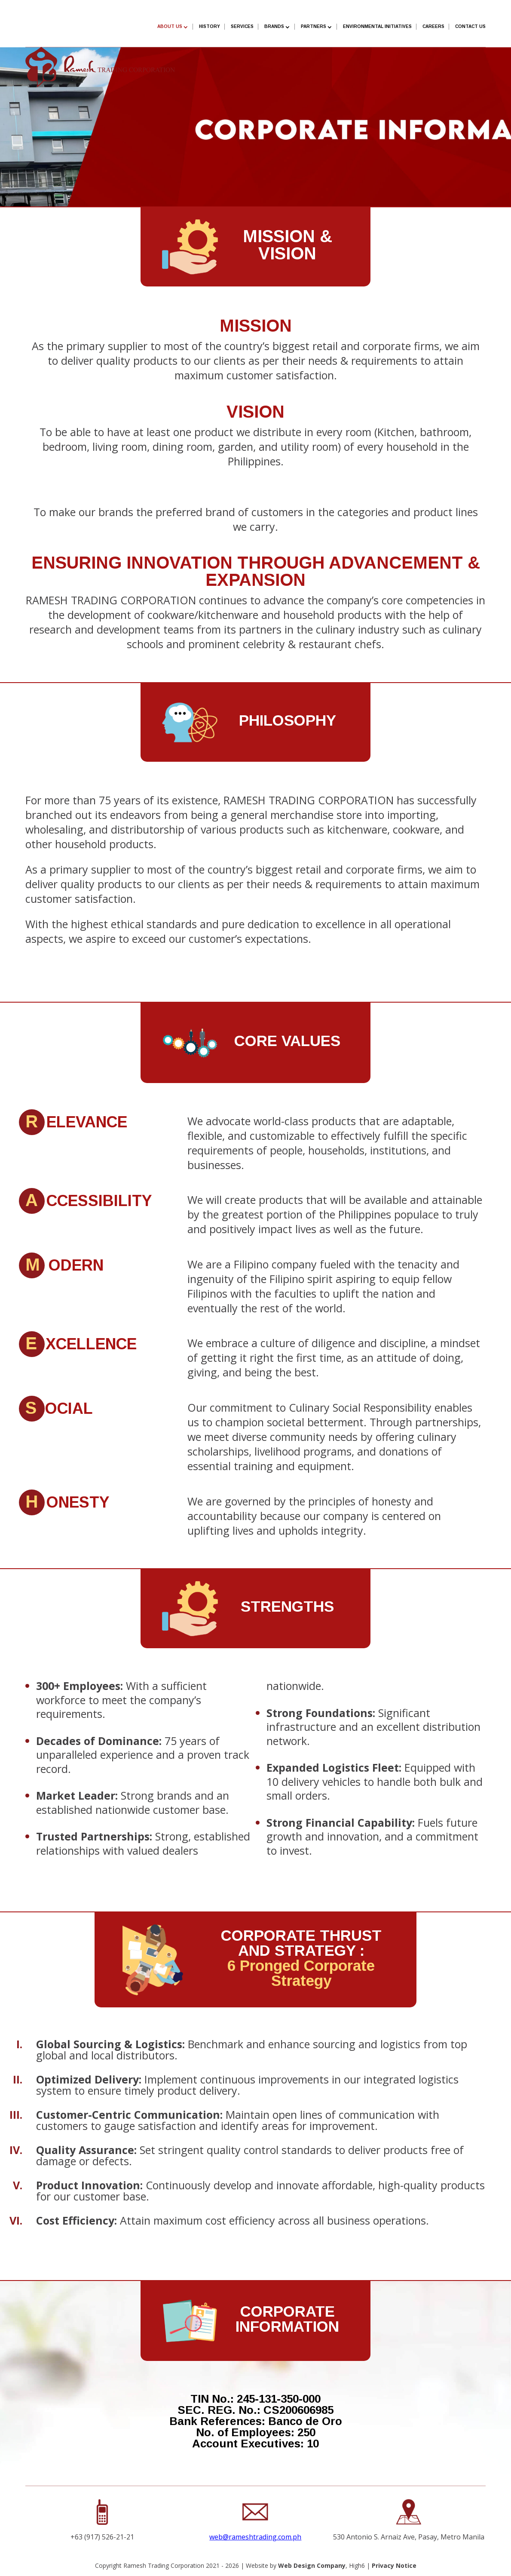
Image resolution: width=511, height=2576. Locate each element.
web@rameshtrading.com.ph (255, 2537)
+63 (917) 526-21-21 (102, 2537)
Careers (433, 26)
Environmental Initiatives (377, 26)
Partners (313, 26)
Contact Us (470, 26)
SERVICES (242, 26)
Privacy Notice (394, 2565)
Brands (274, 26)
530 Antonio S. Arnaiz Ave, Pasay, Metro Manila (408, 2537)
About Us (169, 26)
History (209, 26)
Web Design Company (312, 2565)
